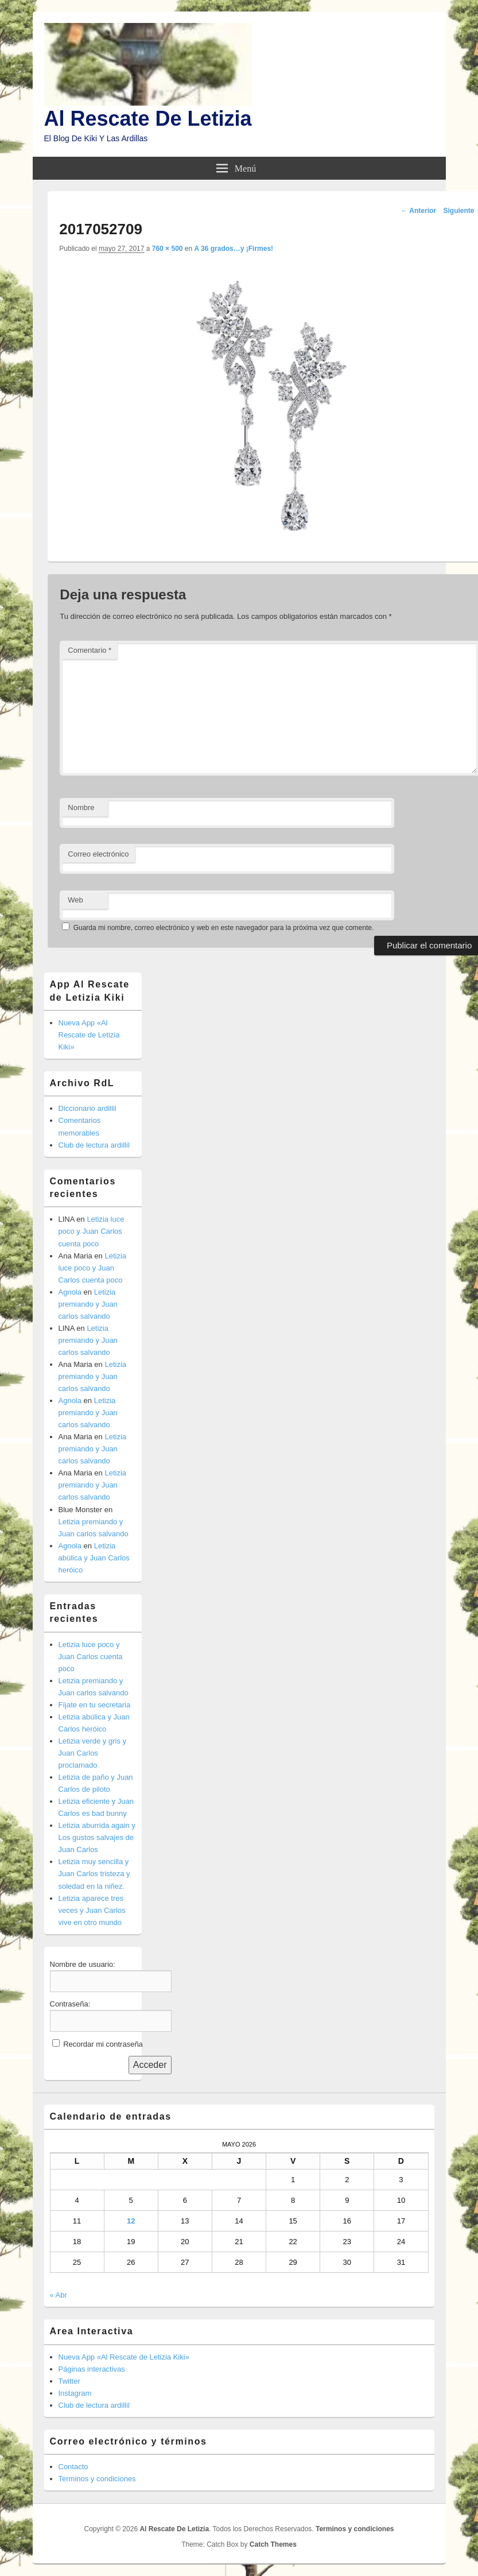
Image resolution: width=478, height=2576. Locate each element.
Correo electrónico (98, 854)
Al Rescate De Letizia (148, 118)
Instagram (75, 2393)
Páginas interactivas (92, 2369)
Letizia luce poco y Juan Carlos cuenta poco (92, 1231)
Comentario (89, 650)
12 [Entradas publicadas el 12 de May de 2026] (131, 2221)
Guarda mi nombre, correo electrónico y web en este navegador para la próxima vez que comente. (223, 928)
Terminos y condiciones (97, 2478)
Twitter (69, 2381)
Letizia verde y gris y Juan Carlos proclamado (93, 1753)
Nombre (81, 807)
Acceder (150, 2065)
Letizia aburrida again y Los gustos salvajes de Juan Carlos (97, 1837)
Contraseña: (70, 2004)
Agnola (70, 1292)
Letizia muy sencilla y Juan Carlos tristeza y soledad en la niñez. (94, 1873)
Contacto (73, 2466)
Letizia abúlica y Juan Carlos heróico (94, 1557)
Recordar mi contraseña (103, 2044)
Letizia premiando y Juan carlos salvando (88, 1304)
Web (75, 900)
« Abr (58, 2295)
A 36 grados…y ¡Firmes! (234, 249)
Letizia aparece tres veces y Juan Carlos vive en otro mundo (92, 1910)
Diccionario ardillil (87, 1108)
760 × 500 (167, 249)
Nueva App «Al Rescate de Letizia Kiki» (89, 1034)
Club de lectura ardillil (94, 1145)
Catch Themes (273, 2544)
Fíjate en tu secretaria (95, 1704)
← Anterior (418, 211)
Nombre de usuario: (82, 1964)
